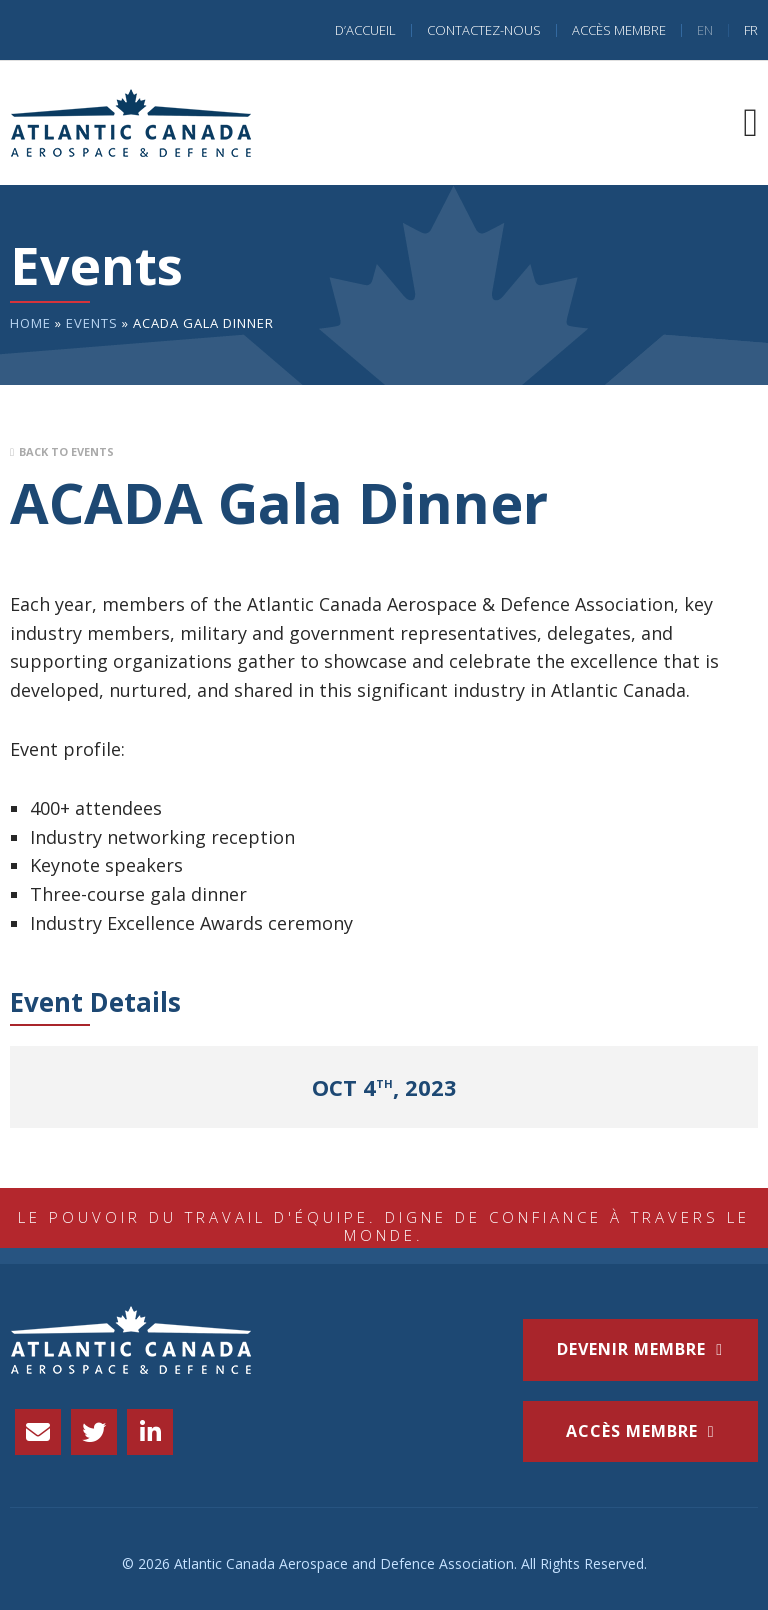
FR (751, 30)
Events (92, 323)
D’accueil (365, 30)
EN (705, 30)
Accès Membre (619, 30)
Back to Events (66, 451)
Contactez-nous (484, 30)
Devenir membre (631, 1349)
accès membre (632, 1431)
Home (30, 323)
